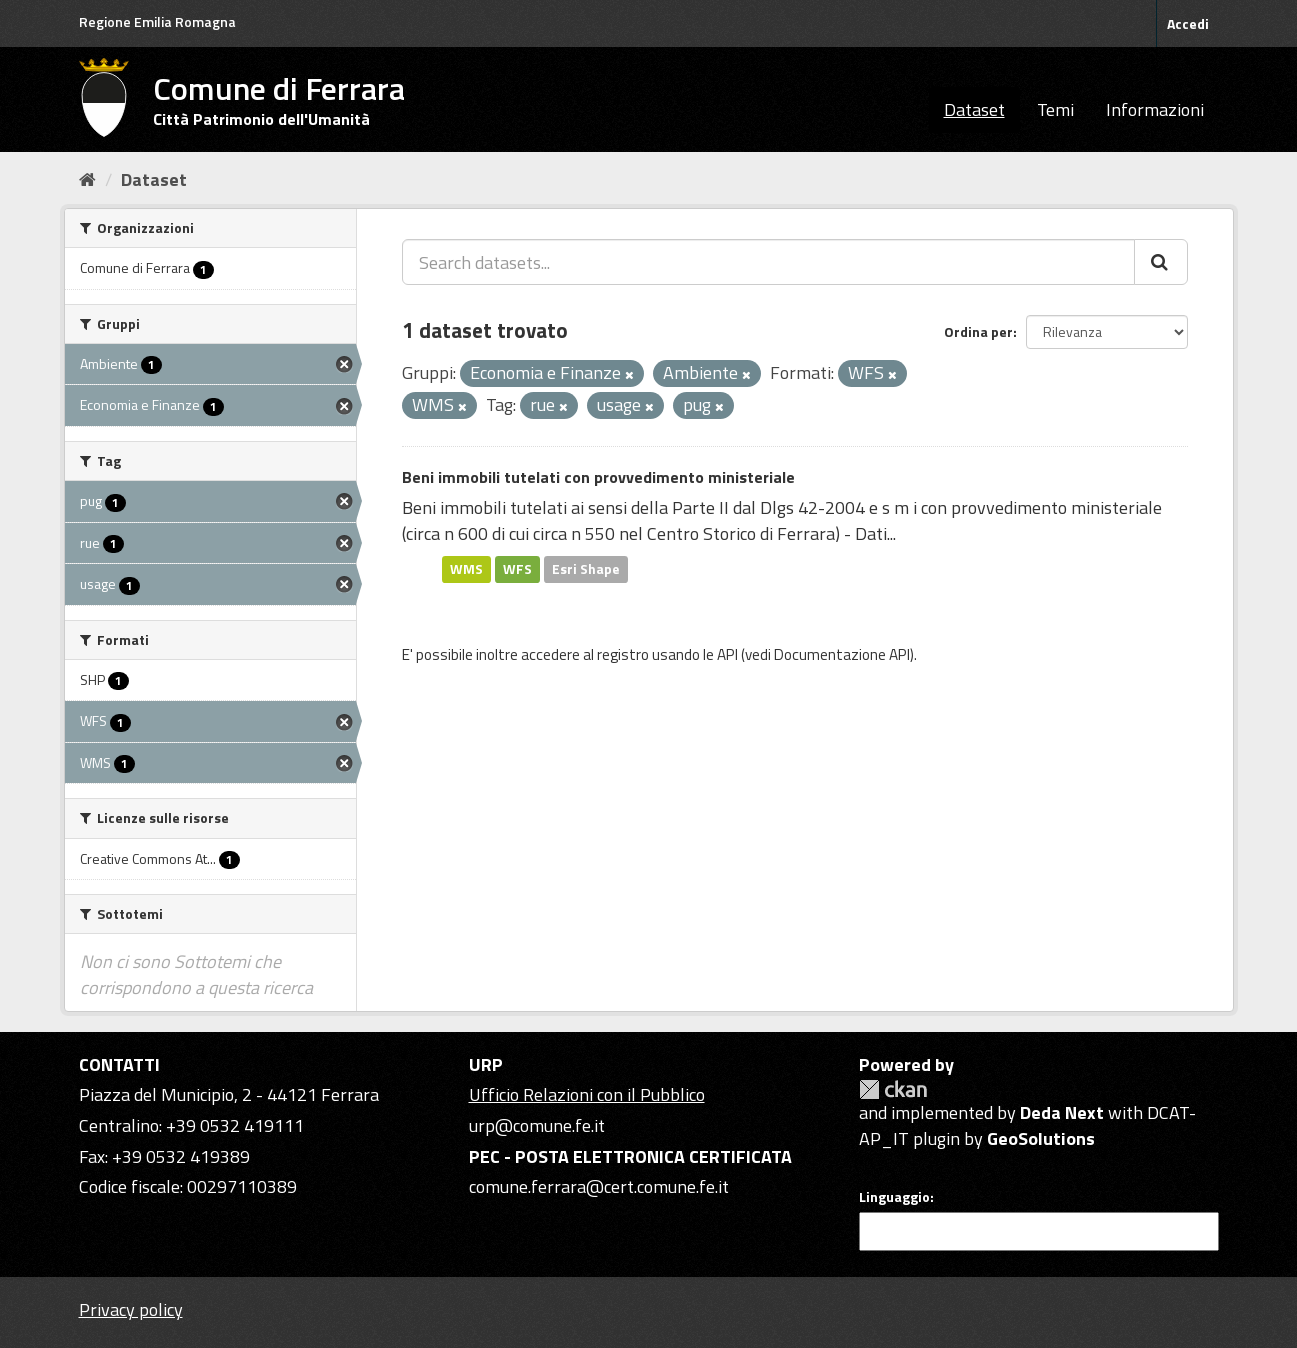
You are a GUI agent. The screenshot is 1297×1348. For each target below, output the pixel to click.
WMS (466, 569)
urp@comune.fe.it (537, 1125)
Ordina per (978, 331)
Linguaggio (894, 1197)
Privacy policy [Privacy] (131, 1309)
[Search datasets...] (768, 262)
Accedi (1188, 23)
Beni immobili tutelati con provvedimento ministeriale (598, 477)
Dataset (974, 109)
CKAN (893, 1089)
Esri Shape (586, 569)
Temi (1055, 109)
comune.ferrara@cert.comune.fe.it (599, 1186)
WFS (517, 569)
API (727, 654)
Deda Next (1062, 1112)
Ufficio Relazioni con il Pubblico (587, 1094)
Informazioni (1155, 109)
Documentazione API (842, 654)
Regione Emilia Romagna (157, 21)
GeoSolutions (1041, 1138)
